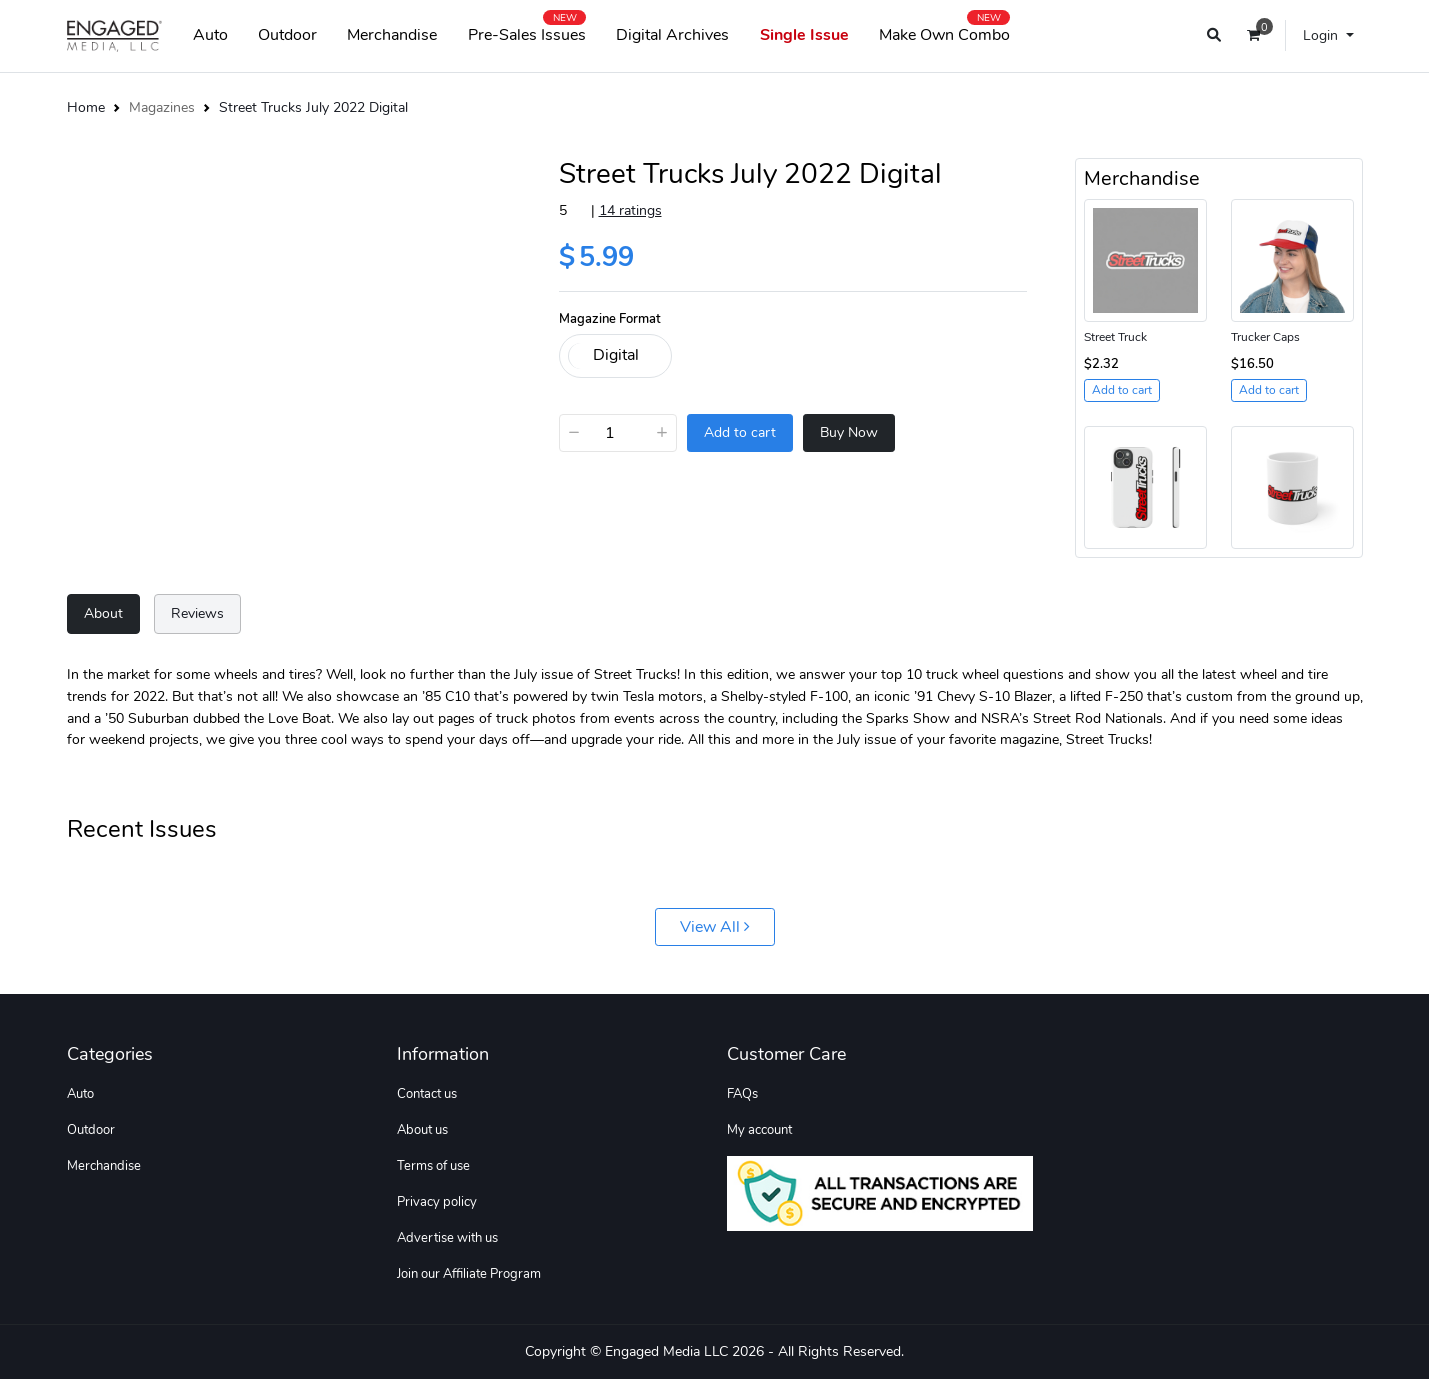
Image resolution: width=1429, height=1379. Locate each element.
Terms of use (433, 1166)
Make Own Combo (944, 31)
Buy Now (849, 432)
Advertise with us (447, 1238)
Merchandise (392, 35)
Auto (210, 35)
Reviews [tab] (197, 613)
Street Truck (1115, 337)
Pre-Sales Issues (527, 31)
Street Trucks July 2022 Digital (313, 107)
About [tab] (103, 613)
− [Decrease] (574, 432)
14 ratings (630, 210)
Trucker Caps (1265, 337)
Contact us (427, 1094)
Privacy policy (437, 1202)
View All (715, 927)
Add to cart (740, 432)
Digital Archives (672, 35)
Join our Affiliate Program (469, 1274)
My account (759, 1130)
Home (86, 107)
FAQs (742, 1094)
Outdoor (287, 35)
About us (422, 1130)
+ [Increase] (662, 432)
